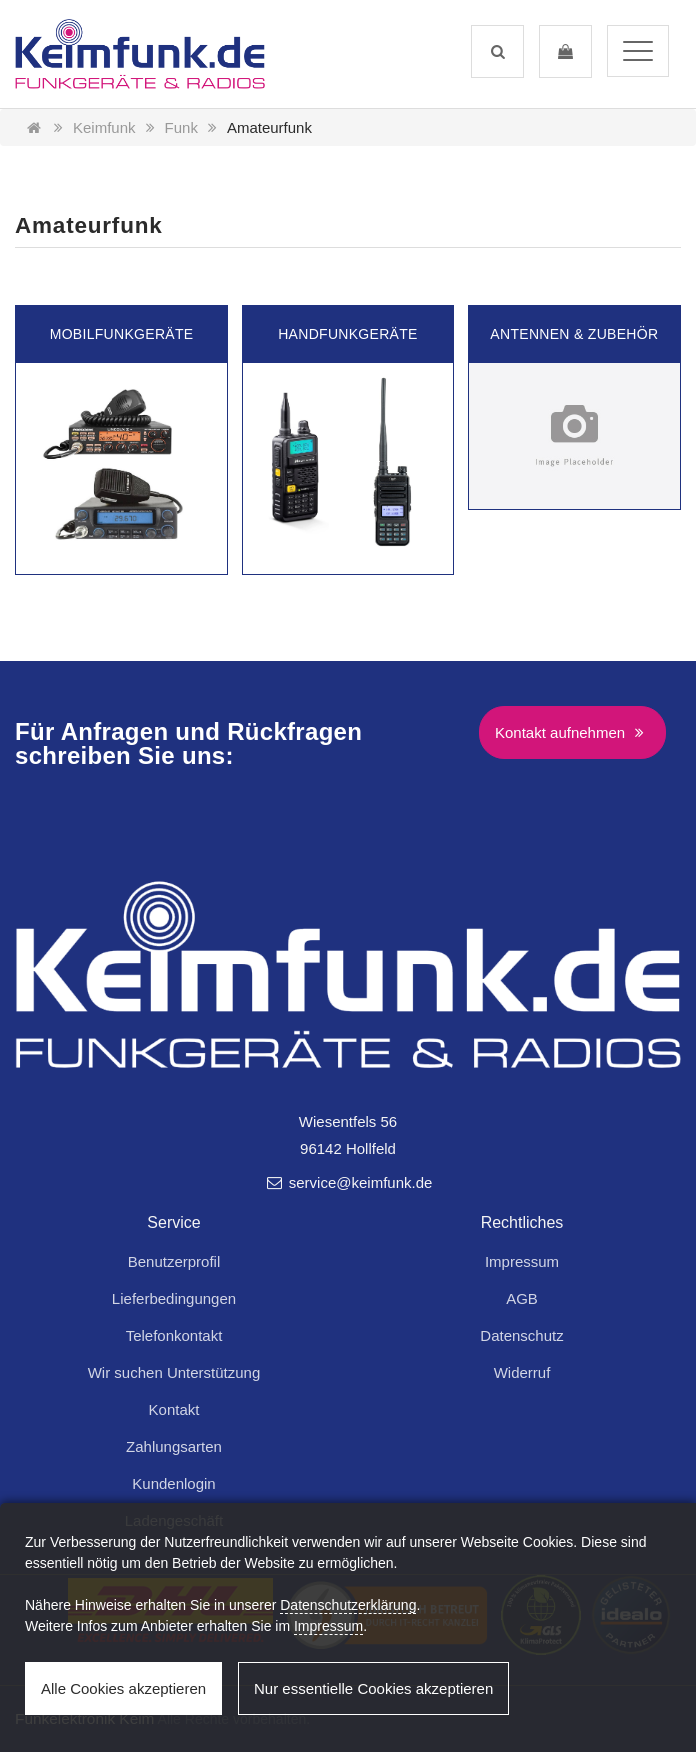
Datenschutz (521, 1335)
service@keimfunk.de (348, 1182)
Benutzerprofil (174, 1261)
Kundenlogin (173, 1483)
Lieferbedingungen (174, 1298)
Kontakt (174, 1409)
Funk (181, 127)
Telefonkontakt (174, 1335)
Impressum (522, 1261)
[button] (497, 51)
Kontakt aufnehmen (572, 732)
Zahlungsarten (174, 1446)
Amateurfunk (269, 127)
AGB (522, 1298)
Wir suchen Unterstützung (174, 1372)
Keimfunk (104, 127)
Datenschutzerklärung (348, 1605)
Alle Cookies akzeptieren (123, 1688)
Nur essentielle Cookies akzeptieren (373, 1688)
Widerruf (522, 1372)
